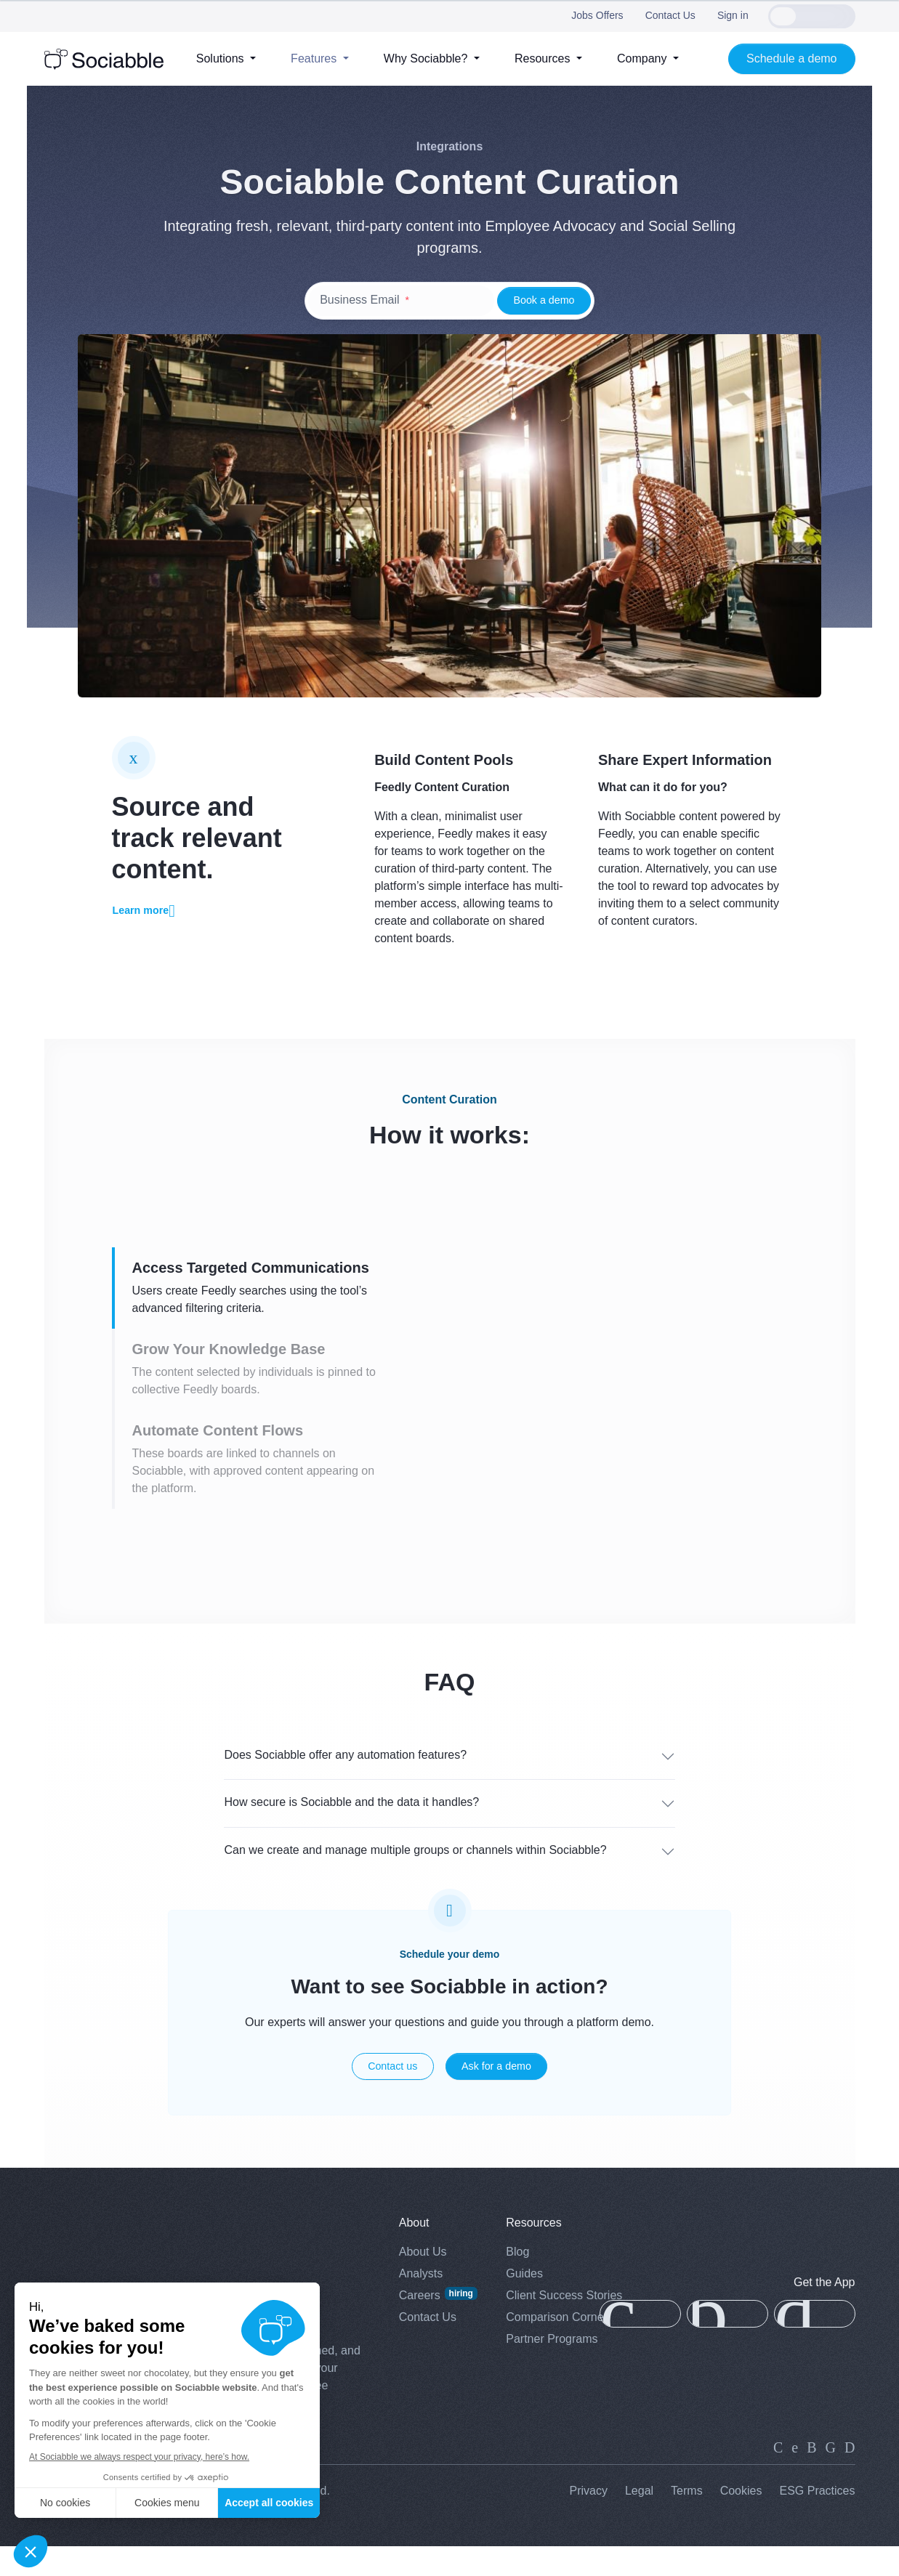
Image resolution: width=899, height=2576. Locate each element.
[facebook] (831, 2476)
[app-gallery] (727, 2344)
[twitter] (794, 2476)
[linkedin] (778, 2476)
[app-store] (640, 2344)
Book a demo (543, 300)
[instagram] (811, 2476)
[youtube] (849, 2476)
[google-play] (814, 2344)
